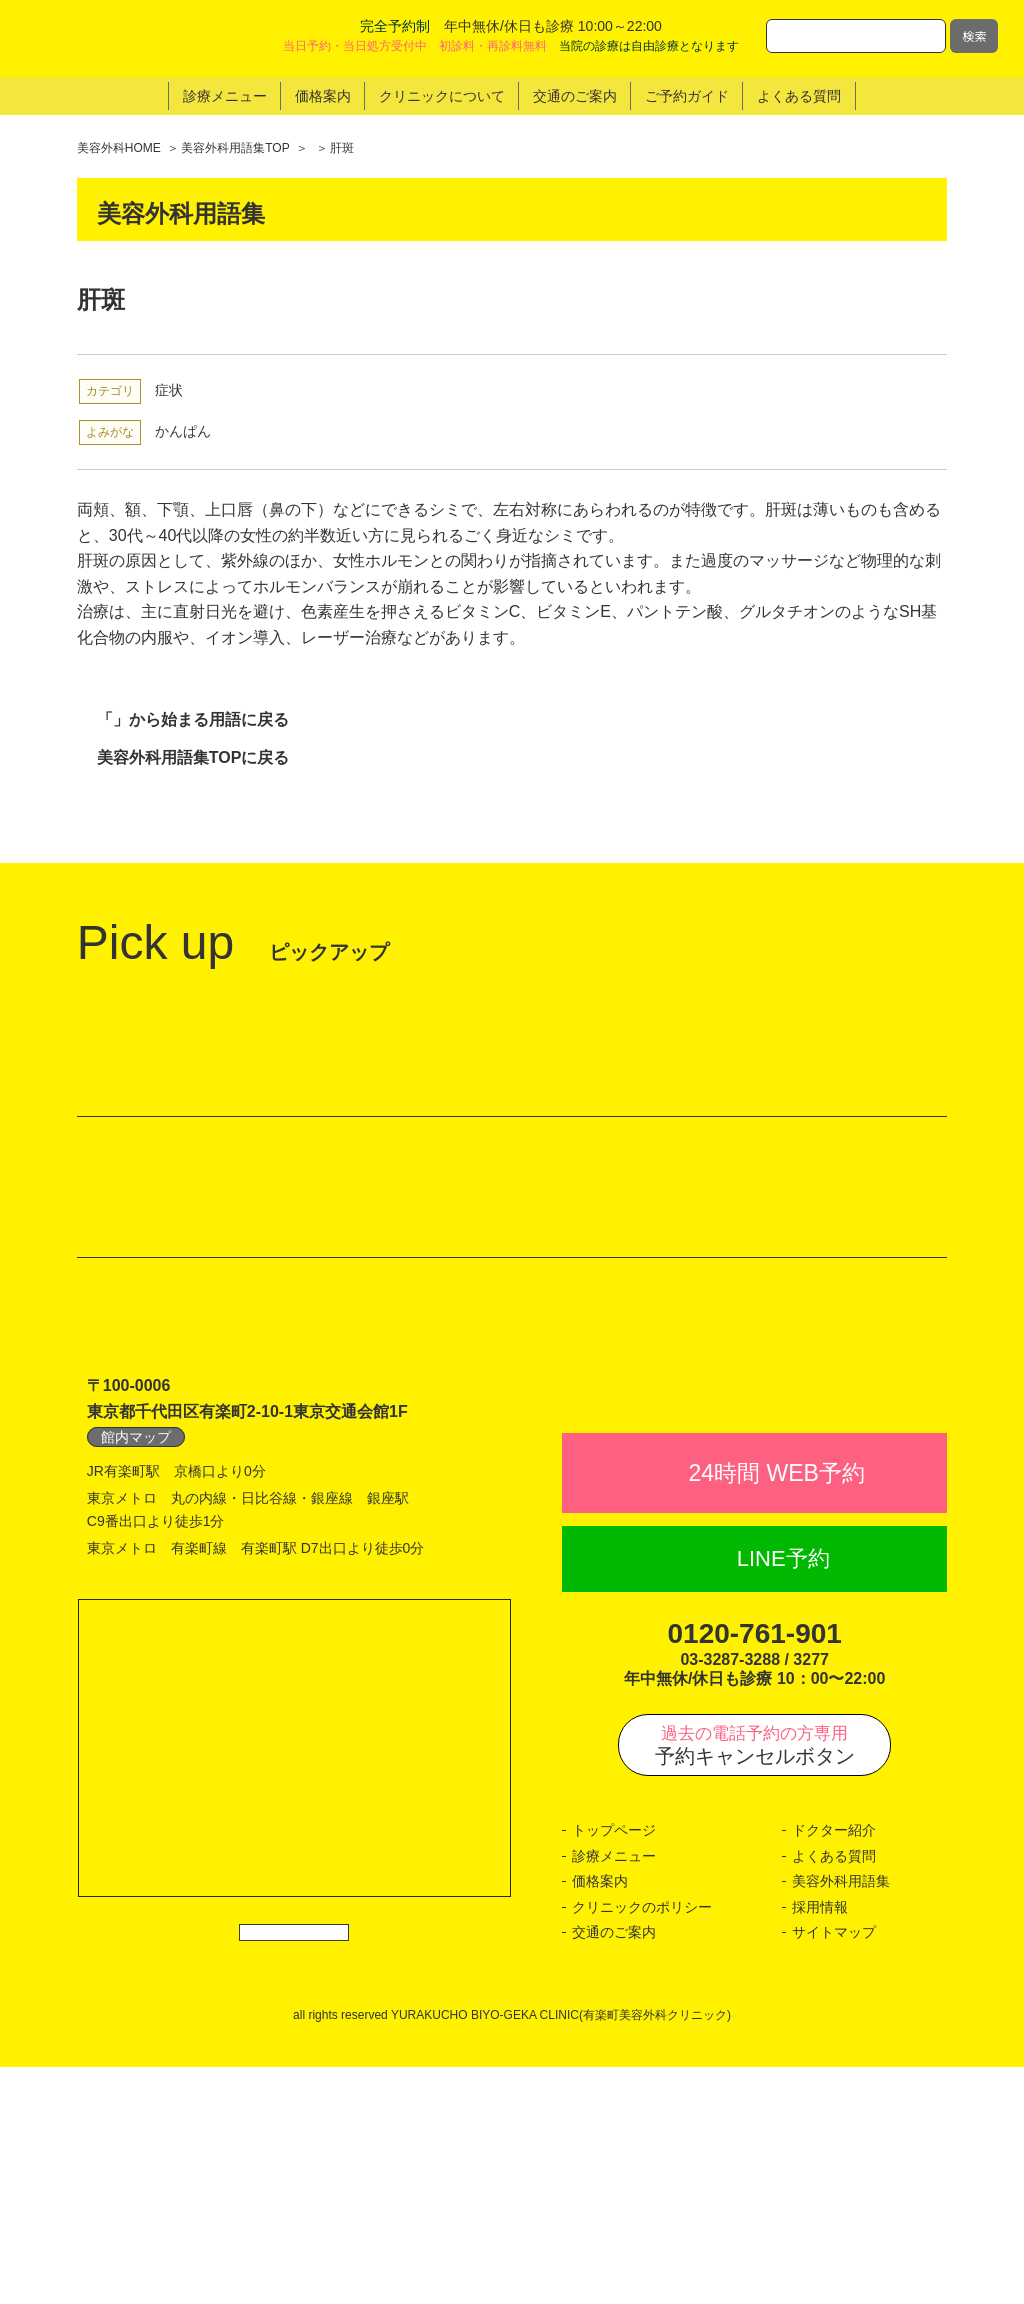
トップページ (614, 2068)
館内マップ (136, 1630)
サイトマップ (834, 2170)
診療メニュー (614, 2093)
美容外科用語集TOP (235, 148)
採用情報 (820, 2144)
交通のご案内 (614, 2170)
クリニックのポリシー (642, 2144)
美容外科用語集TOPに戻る (193, 758)
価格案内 (600, 2119)
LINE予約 (783, 1796)
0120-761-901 (755, 1870)
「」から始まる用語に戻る (193, 719)
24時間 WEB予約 (777, 1710)
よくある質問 (834, 2093)
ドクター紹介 (834, 2068)
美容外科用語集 (841, 2119)
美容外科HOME (119, 148)
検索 (974, 35)
